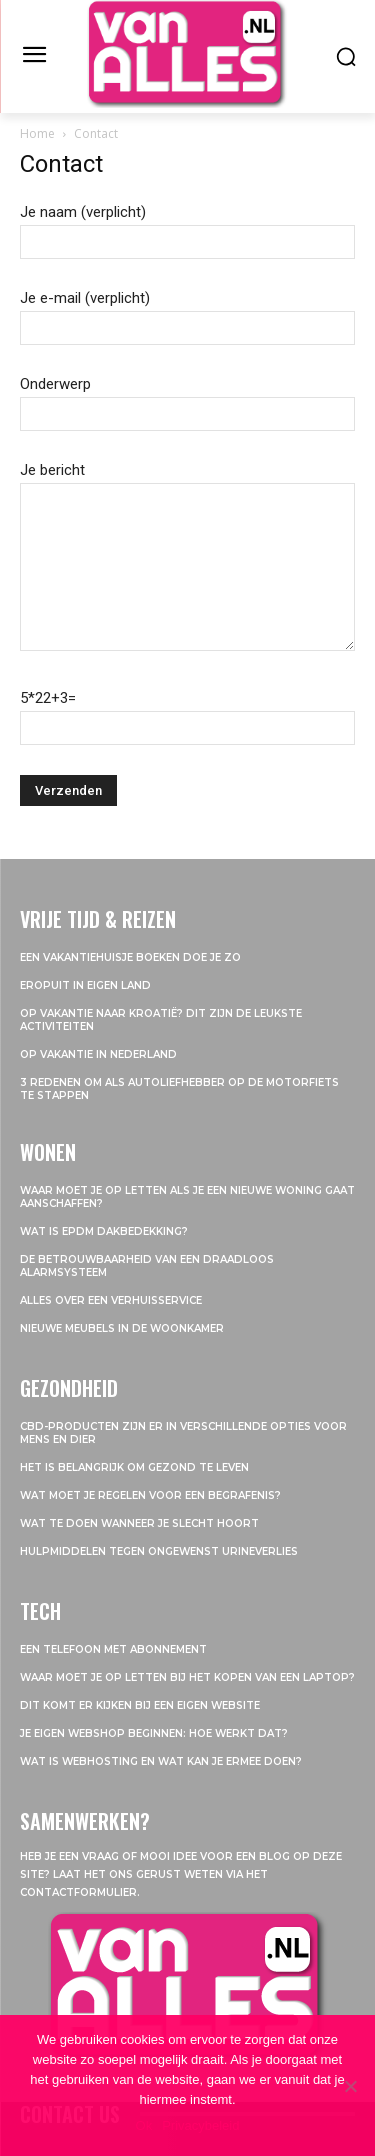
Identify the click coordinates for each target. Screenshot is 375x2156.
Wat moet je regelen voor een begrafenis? (150, 1495)
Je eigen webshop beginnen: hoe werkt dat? (154, 1733)
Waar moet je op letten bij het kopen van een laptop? (187, 1677)
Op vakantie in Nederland (98, 1054)
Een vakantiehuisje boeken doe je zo (132, 957)
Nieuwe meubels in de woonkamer (122, 1328)
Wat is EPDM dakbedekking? (104, 1231)
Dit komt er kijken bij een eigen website (140, 1705)
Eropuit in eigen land (85, 985)
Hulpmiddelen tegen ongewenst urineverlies (159, 1551)
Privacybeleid (200, 2125)
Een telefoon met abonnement (113, 1649)
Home (37, 133)
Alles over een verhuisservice (111, 1300)
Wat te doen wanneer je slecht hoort (139, 1523)
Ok (144, 2125)
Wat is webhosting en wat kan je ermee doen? (161, 1761)
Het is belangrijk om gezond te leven (134, 1467)
